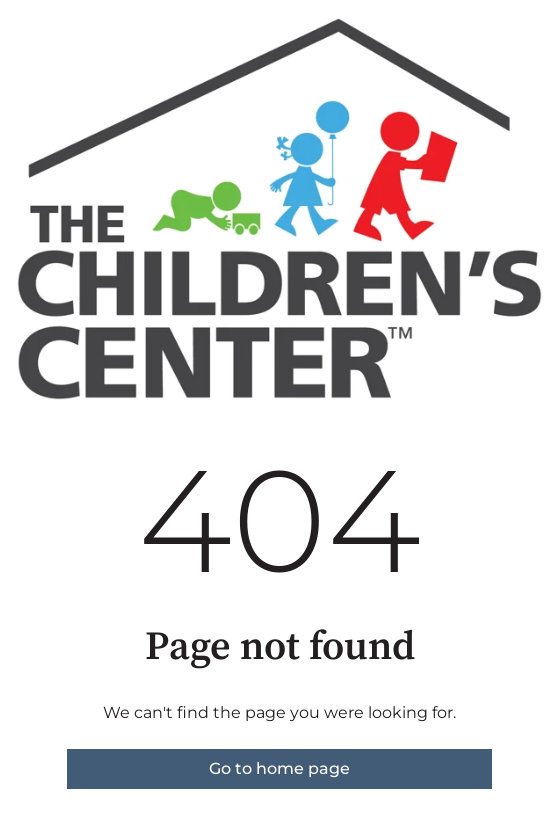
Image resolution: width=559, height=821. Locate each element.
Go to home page (279, 768)
